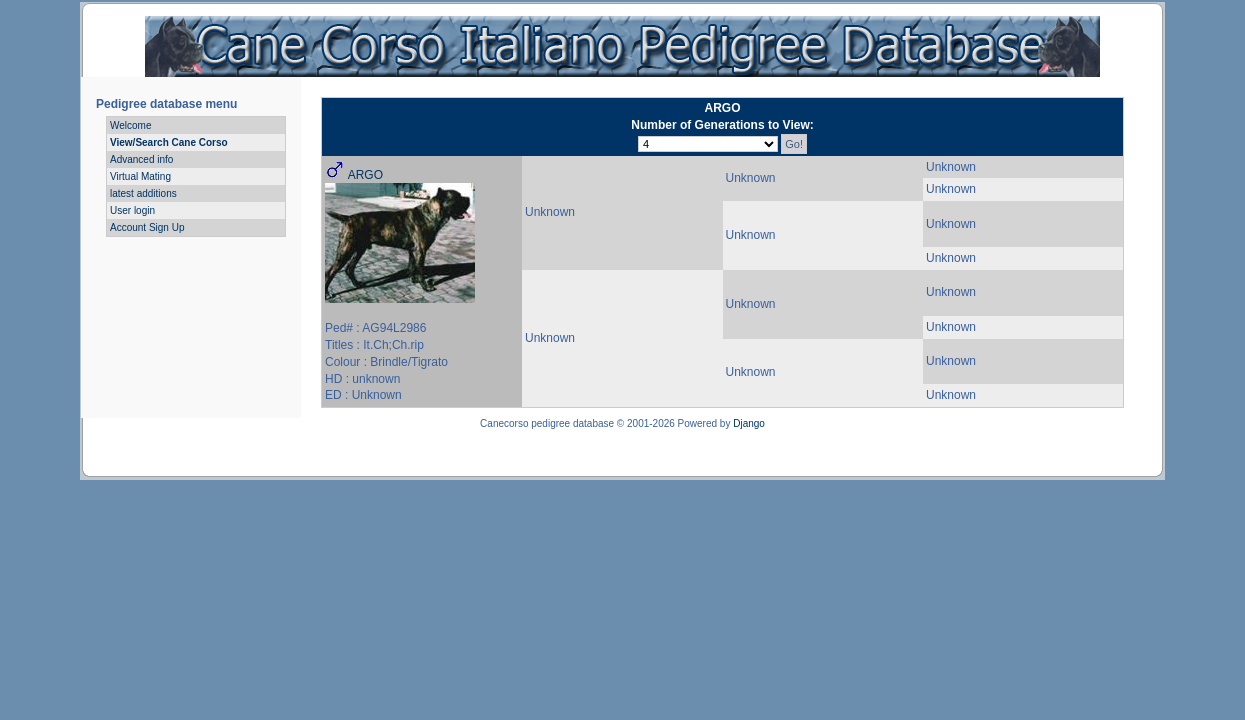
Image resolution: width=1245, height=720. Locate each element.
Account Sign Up (147, 227)
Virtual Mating (140, 176)
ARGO (365, 175)
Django (749, 423)
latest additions (143, 193)
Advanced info (141, 159)
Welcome (131, 125)
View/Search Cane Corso (169, 142)
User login (132, 210)
